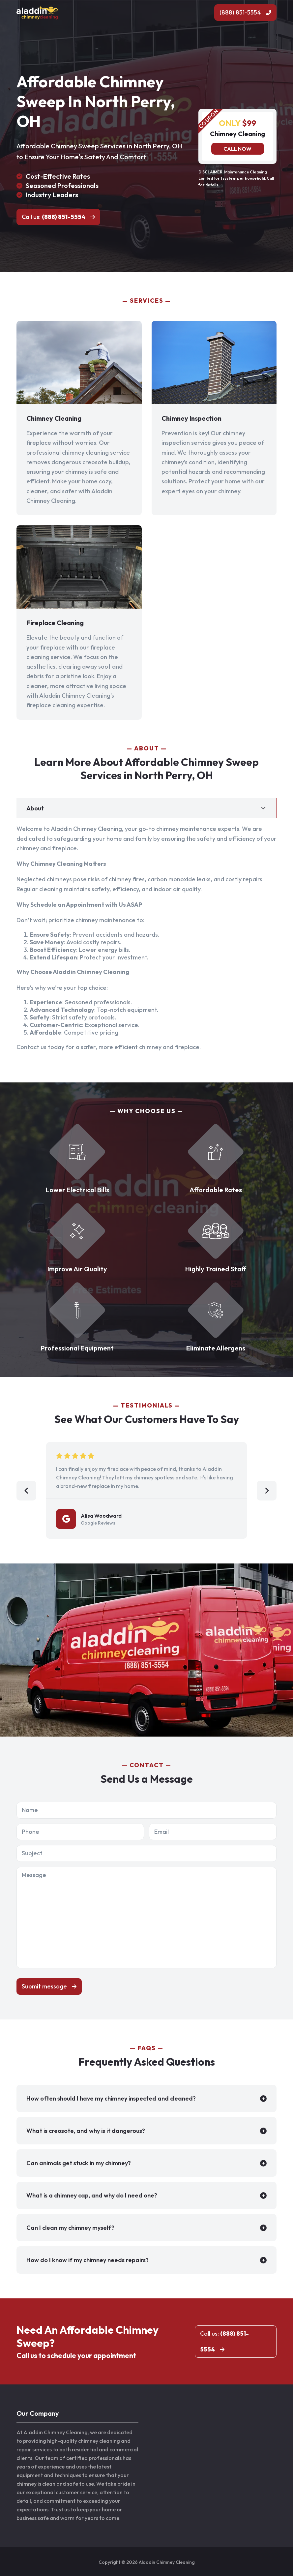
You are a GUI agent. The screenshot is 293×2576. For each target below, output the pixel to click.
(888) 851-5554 (240, 12)
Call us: (53, 217)
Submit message (44, 1986)
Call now (237, 148)
